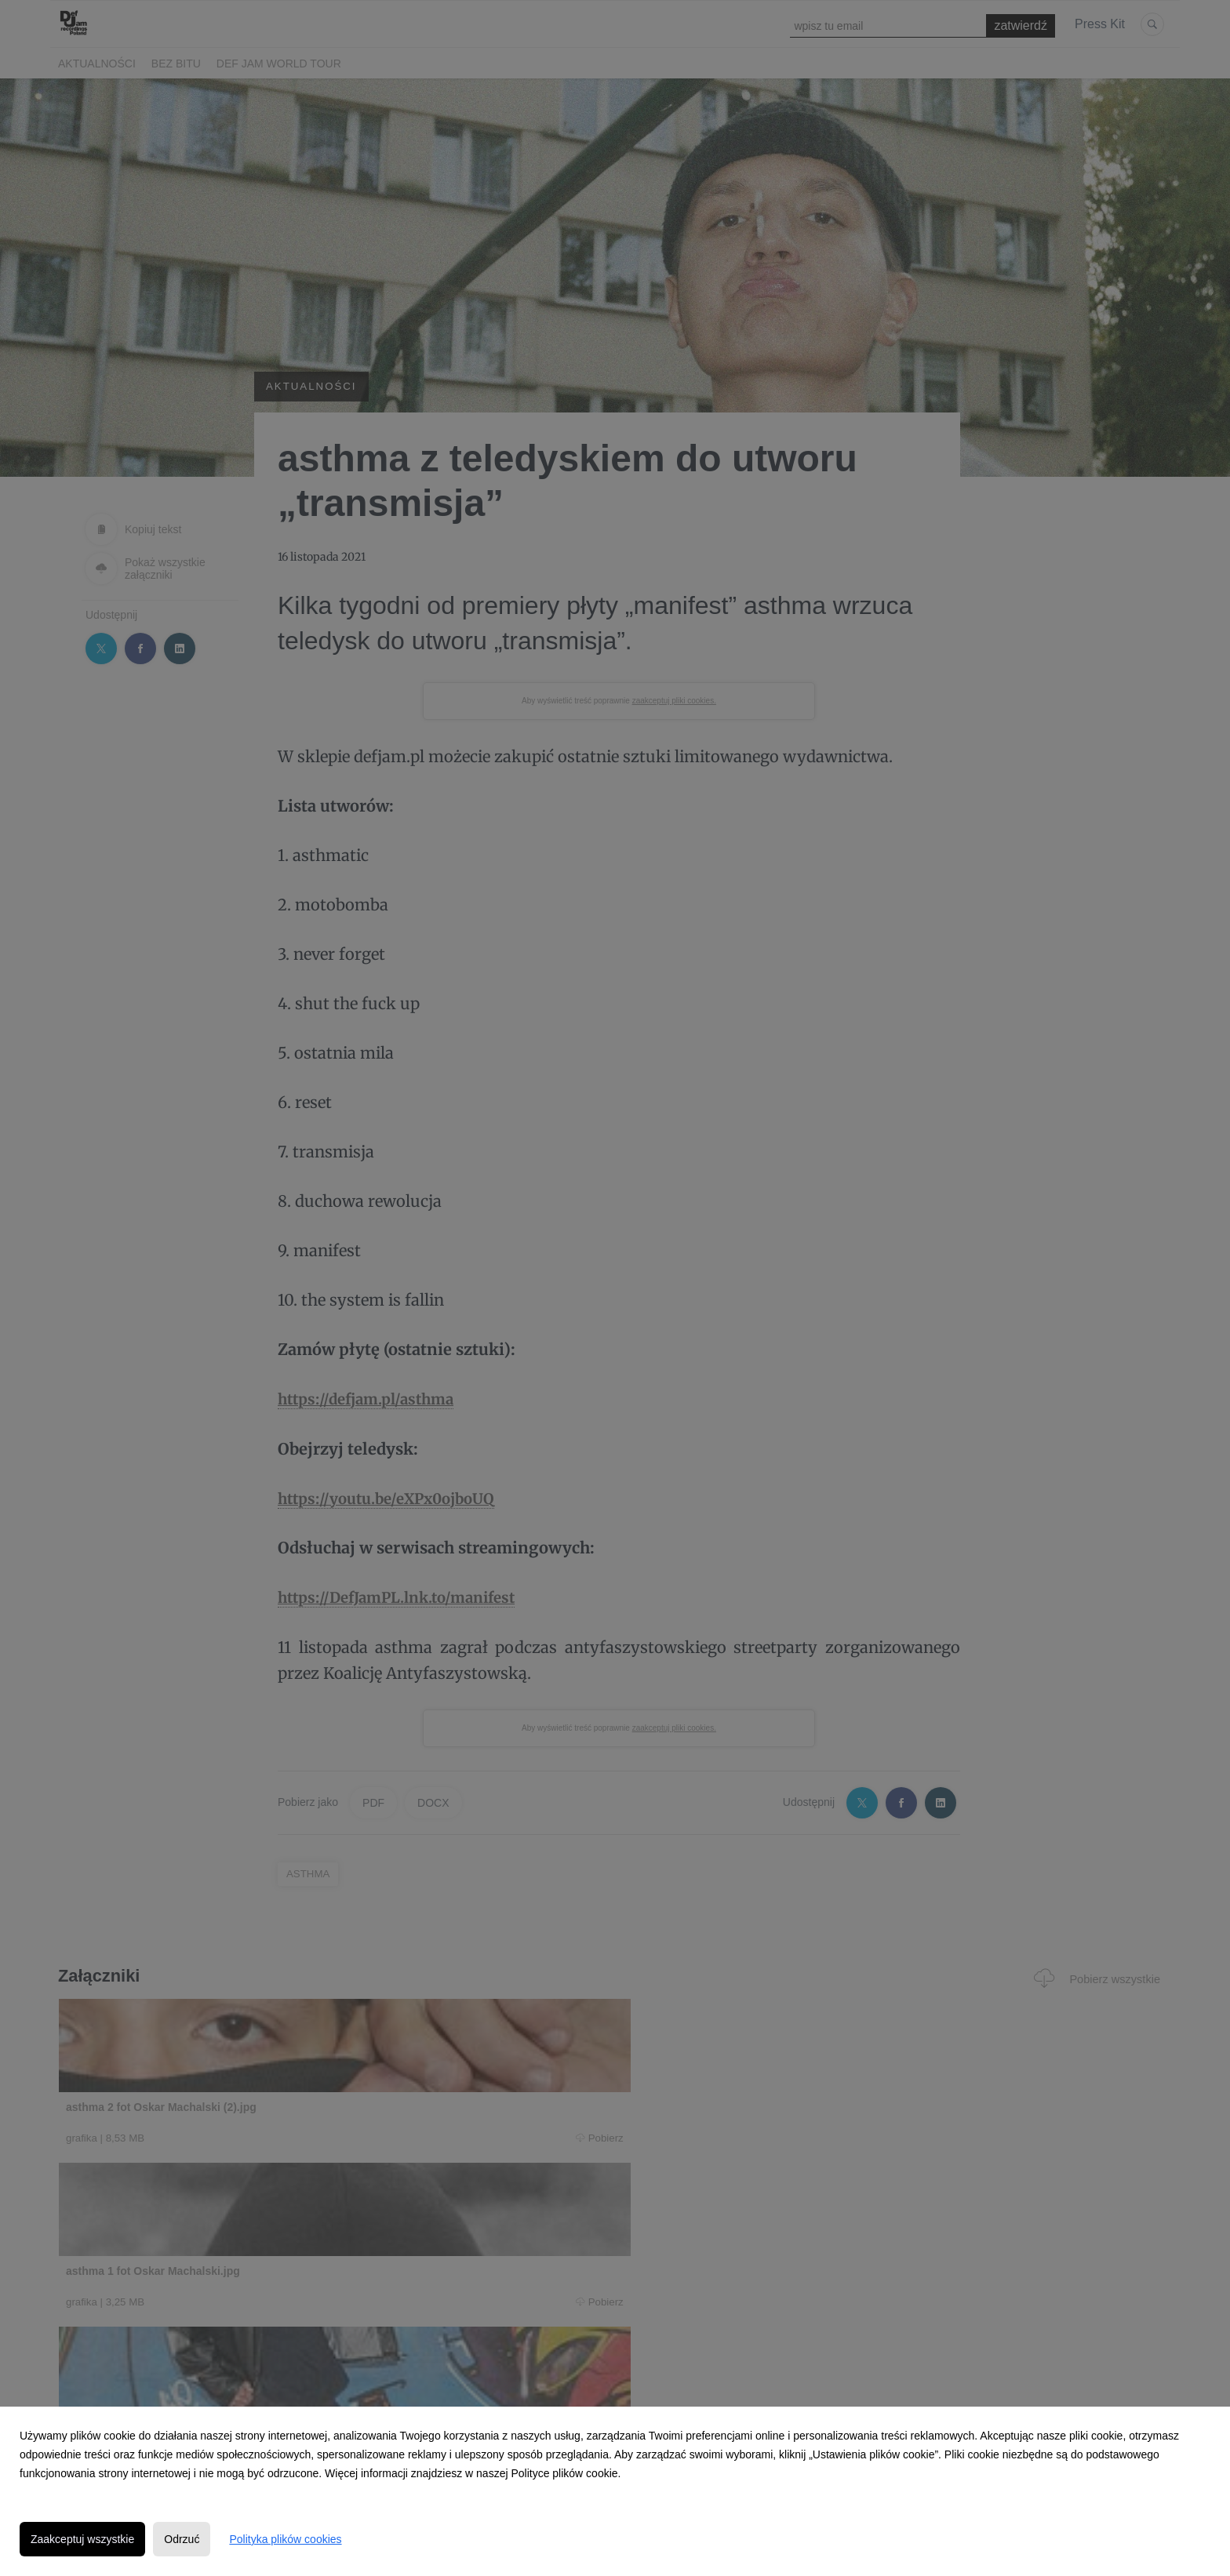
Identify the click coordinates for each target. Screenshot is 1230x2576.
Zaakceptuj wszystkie (82, 2539)
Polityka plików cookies (285, 2539)
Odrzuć (181, 2539)
